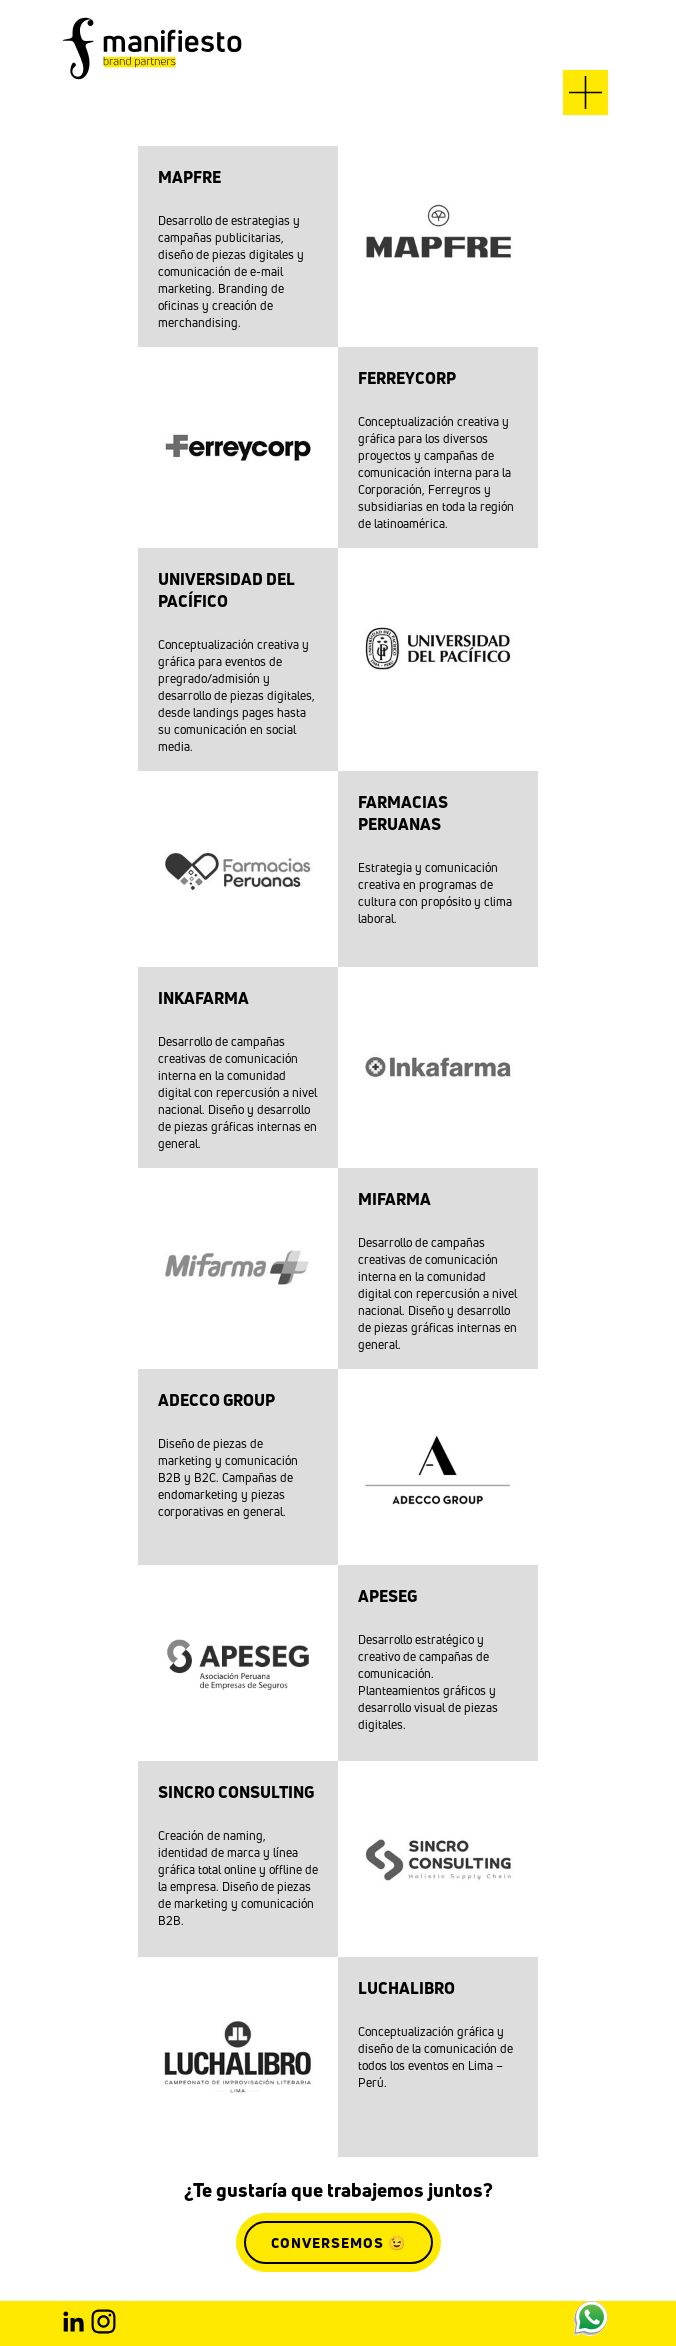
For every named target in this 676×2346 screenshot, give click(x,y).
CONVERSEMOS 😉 (338, 2242)
